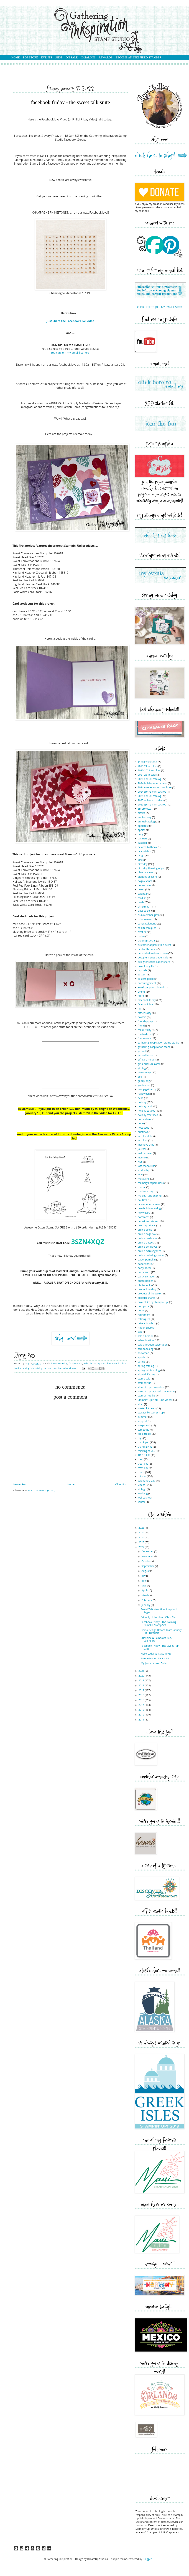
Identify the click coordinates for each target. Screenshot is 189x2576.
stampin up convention (151, 1387)
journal (142, 1149)
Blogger (147, 2559)
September (148, 1566)
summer (143, 1416)
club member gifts (148, 915)
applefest (143, 825)
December (147, 1551)
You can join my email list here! (70, 353)
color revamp (145, 919)
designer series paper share (154, 961)
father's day (144, 1013)
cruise (141, 936)
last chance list (146, 1166)
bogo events (145, 881)
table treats (144, 1433)
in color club (145, 1136)
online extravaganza (149, 1251)
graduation (144, 1085)
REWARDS (105, 57)
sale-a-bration (146, 1340)
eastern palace (146, 978)
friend (141, 1025)
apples (141, 830)
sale (140, 1331)
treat (140, 1459)
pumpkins (143, 1306)
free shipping (145, 1021)
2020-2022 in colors (149, 770)
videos (72, 1368)
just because (145, 1153)
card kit (142, 898)
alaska (141, 813)
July (143, 1575)
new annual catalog (149, 1204)
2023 (142, 1542)
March (145, 1595)
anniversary (144, 817)
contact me (61, 64)
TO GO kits (144, 1455)
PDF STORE (30, 57)
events (141, 991)
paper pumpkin (147, 1259)
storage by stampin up (151, 1412)
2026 (142, 1527)
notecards (143, 1217)
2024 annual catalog (149, 779)
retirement (144, 1314)
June (144, 1580)
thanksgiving (145, 1446)
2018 (142, 1685)
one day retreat (147, 1225)
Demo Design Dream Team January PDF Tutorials (161, 1631)
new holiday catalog (149, 1208)
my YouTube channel (108, 1363)
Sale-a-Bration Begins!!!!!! (155, 1658)
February (146, 1600)
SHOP (59, 57)
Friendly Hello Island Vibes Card (159, 1617)
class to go (144, 910)
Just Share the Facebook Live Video (70, 321)
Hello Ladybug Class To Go (156, 1653)
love (140, 1174)
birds (141, 859)
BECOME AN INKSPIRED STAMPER (138, 57)
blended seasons (147, 876)
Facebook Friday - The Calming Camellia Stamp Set (158, 1623)
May (144, 1585)
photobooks (145, 1285)
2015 (142, 1700)
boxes (141, 889)
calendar (143, 893)
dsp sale (142, 970)
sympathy (143, 1429)
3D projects (144, 808)
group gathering (147, 1089)
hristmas (143, 1132)
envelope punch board (151, 987)
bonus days (144, 885)
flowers (142, 1017)
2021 (142, 1670)
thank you (143, 1442)
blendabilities (145, 872)
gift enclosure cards (149, 1063)
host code (143, 1127)
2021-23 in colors (148, 774)
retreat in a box (147, 1323)
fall (139, 1008)
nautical (142, 1200)
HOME (15, 57)
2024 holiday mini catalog (152, 783)
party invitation (146, 1276)
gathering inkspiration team (154, 1047)
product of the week (149, 1293)
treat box (143, 1468)
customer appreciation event (154, 944)
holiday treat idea (148, 1115)
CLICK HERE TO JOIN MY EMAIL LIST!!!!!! (159, 307)
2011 (142, 1719)
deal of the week (147, 949)
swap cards (144, 1425)
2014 (142, 1705)
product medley (147, 1289)
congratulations (147, 923)
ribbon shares (146, 1327)
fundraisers (144, 1038)
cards (141, 902)
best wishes (144, 851)
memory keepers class (151, 1183)
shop (73, 64)
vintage (142, 1489)
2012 (142, 1714)
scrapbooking (146, 1349)
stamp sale (144, 1378)
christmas (143, 906)
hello (141, 1098)
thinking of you (146, 1451)
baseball (142, 842)
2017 (142, 1690)
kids (140, 1161)
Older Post (121, 1484)
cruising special (146, 940)
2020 (142, 1675)
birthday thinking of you (152, 868)
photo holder (145, 1280)
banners (142, 838)
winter (141, 1502)
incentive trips (146, 1144)
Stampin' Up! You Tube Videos (155, 1399)
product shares (146, 1297)
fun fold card (145, 1034)
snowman (143, 1353)
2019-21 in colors (148, 766)
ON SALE (72, 57)
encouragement (147, 983)
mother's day (145, 1191)
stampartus (144, 1383)
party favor (144, 1272)
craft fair (143, 932)
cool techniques (147, 927)
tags (140, 1438)
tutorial (47, 1368)
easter (141, 974)
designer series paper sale (153, 957)
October (146, 1561)
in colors (143, 1140)
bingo (141, 855)
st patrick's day (146, 1374)
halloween (144, 1093)
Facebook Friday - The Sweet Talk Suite (160, 1647)
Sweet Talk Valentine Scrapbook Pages (159, 1611)
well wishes (144, 1497)
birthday (143, 864)
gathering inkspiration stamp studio (31, 64)
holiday (142, 1102)
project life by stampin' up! (153, 1302)
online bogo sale (147, 1234)
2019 (142, 1680)
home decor (145, 1119)
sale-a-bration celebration (153, 1344)
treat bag (143, 1463)
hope (141, 1123)
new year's (144, 1212)
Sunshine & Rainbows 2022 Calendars (156, 1639)
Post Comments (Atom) (41, 1490)
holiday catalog (146, 1110)
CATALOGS (88, 57)
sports (141, 1357)
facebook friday (59, 1363)
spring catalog (146, 1366)
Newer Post (20, 1484)
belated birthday (147, 847)
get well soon (145, 1055)
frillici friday (89, 1363)
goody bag (144, 1080)
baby (141, 834)
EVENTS (46, 57)
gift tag (142, 1068)
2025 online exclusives (151, 800)
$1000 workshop (147, 762)
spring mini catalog (32, 1368)
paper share (145, 1263)
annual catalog (146, 821)
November (147, 1556)
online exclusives (147, 1246)
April (144, 1590)
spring (141, 1361)
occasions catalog (148, 1221)
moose (142, 1187)
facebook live (75, 1363)
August (145, 1571)
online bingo (145, 1229)
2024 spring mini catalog (152, 791)
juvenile (142, 1157)
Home (71, 1484)
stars (141, 1404)
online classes (146, 1242)
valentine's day (60, 1368)
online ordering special (151, 1255)
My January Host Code (154, 1663)
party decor (144, 1268)
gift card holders (147, 1059)
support (142, 1421)
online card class (147, 1238)
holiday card (145, 1106)
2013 (142, 1709)
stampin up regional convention (156, 1391)
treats (141, 1472)
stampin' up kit (146, 1395)
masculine (144, 1178)
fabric (141, 995)
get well (142, 1051)
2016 (142, 1695)
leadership (144, 1170)
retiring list (144, 1319)
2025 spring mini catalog (152, 804)
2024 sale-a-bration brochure (155, 787)
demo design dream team (153, 953)
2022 (142, 1547)
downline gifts (146, 966)
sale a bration (146, 1336)
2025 (142, 1532)
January (146, 1605)
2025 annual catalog (149, 796)
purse (141, 1310)
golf (140, 1076)
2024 (142, 1537)
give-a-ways (144, 1072)
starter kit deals (147, 1408)
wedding (143, 1493)
